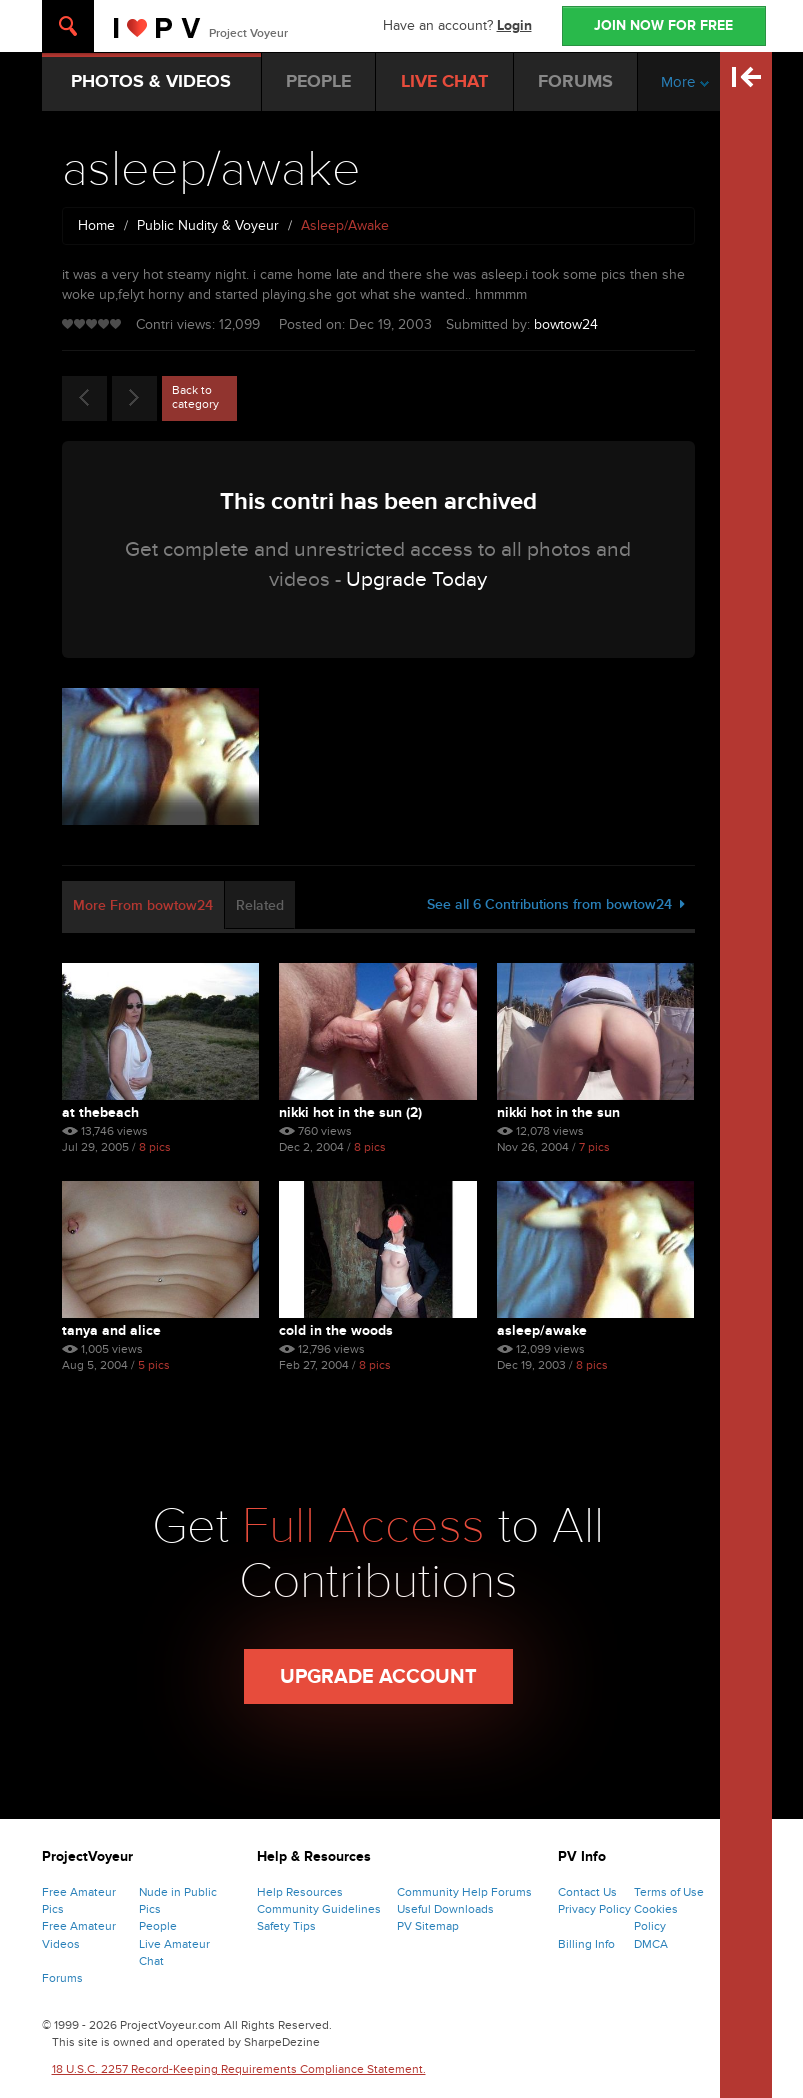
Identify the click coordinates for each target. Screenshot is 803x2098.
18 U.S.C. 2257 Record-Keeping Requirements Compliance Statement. (239, 2069)
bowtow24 (566, 324)
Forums (62, 1978)
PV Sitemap (428, 1926)
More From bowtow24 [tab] (143, 905)
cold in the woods (336, 1330)
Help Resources (300, 1892)
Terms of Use (669, 1892)
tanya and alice (111, 1330)
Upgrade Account (378, 1677)
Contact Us (587, 1892)
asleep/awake (542, 1330)
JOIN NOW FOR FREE (663, 25)
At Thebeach (100, 1112)
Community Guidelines (319, 1909)
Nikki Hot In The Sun (558, 1112)
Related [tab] (260, 905)
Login (514, 25)
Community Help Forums (464, 1892)
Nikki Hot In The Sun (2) (350, 1112)
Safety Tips (286, 1926)
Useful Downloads (445, 1909)
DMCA (651, 1944)
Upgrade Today (416, 579)
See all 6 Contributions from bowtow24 (556, 904)
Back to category (195, 397)
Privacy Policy (594, 1909)
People (158, 1926)
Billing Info (586, 1944)
